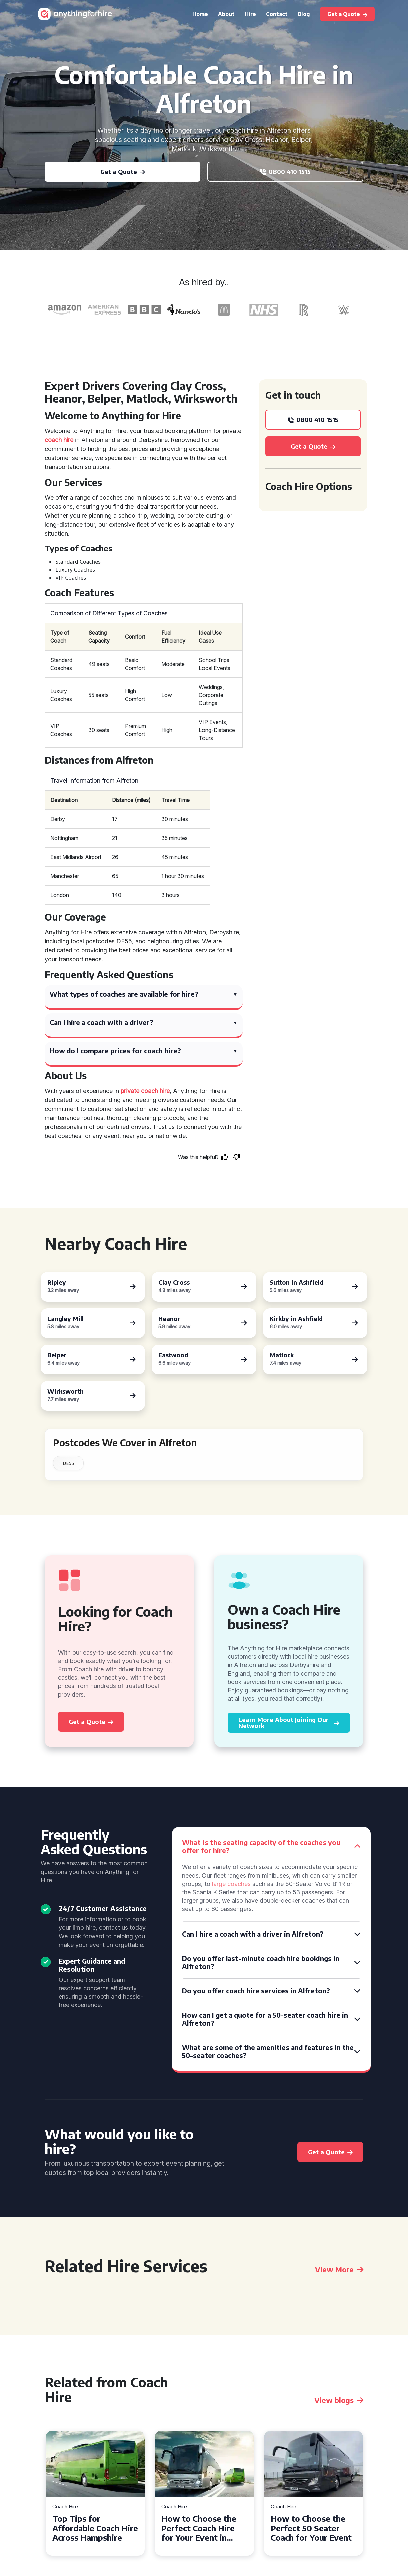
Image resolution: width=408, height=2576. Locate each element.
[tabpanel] (95, 2493)
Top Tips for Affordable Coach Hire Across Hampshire (95, 2528)
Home (200, 14)
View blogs (338, 2400)
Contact (277, 14)
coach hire (59, 439)
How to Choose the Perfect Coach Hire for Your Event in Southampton (198, 2528)
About (226, 14)
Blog (304, 14)
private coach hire (145, 1090)
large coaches (231, 1883)
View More (339, 2269)
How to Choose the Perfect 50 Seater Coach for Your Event (311, 2528)
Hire (250, 14)
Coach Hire (65, 2507)
